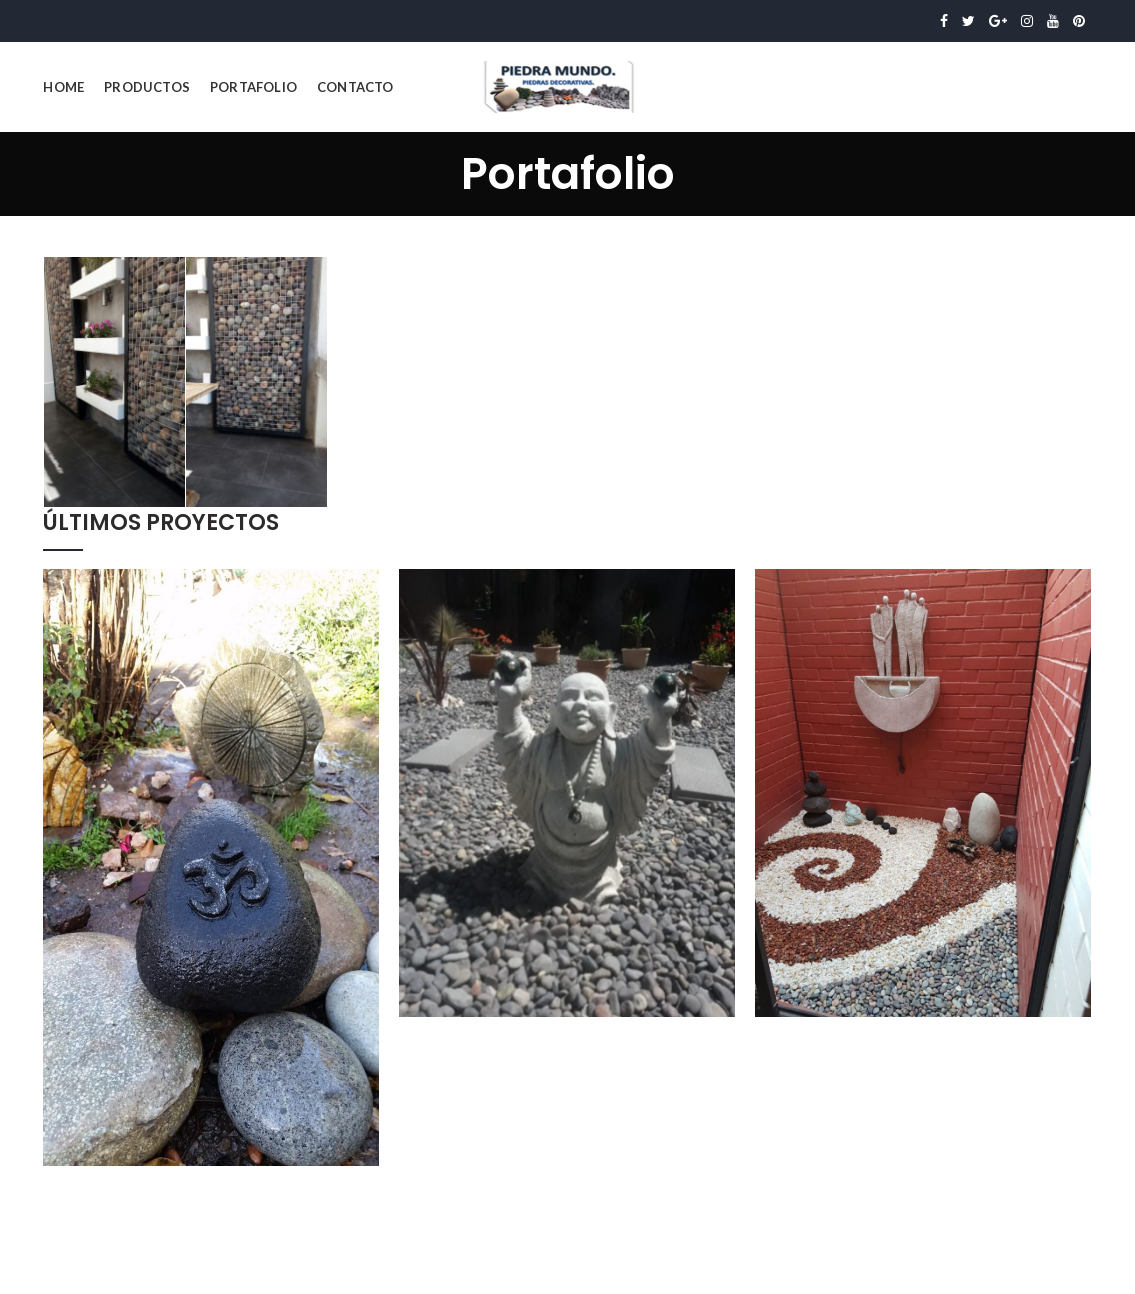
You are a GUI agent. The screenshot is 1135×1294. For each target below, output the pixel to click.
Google (998, 21)
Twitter (968, 21)
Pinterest (1079, 21)
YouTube (1053, 21)
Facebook (944, 21)
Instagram (1027, 21)
